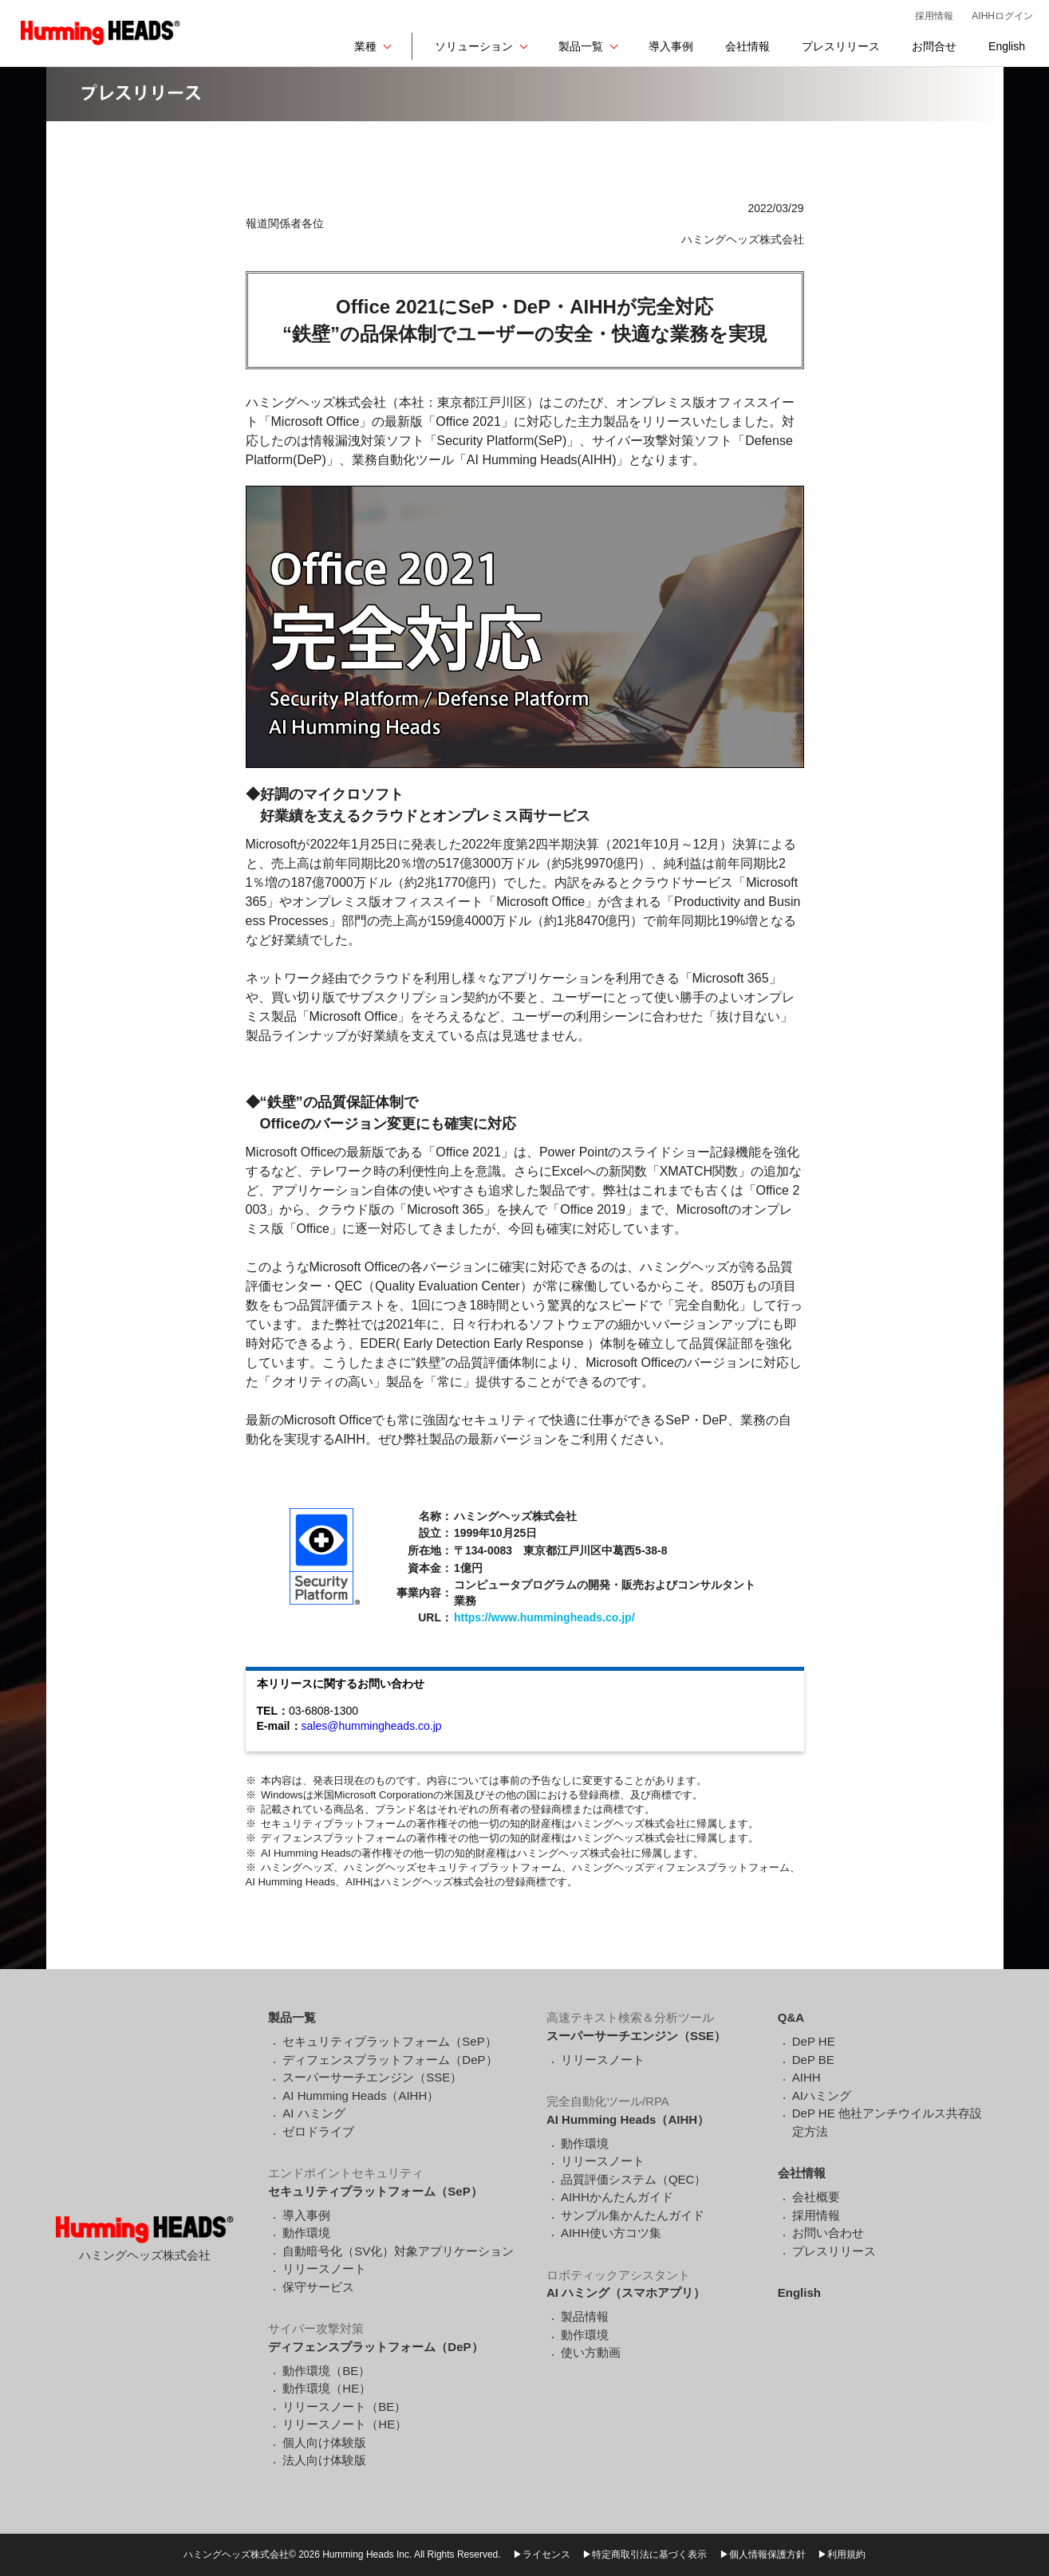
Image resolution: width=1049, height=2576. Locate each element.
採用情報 (934, 16)
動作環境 (306, 2232)
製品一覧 (580, 46)
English (1006, 46)
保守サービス (318, 2287)
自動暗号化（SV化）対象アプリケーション (398, 2251)
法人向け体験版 (324, 2460)
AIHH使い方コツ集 (611, 2232)
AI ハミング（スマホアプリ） (625, 2292)
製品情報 (585, 2316)
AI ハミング (313, 2113)
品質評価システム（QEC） (634, 2179)
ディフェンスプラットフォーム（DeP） (389, 2059)
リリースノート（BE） (344, 2406)
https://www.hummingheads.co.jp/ (544, 1617)
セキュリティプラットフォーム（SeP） (389, 2041)
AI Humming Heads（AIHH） (360, 2095)
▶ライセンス (541, 2554)
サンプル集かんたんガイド (632, 2215)
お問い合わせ (828, 2232)
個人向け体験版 (324, 2442)
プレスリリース (841, 46)
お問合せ (934, 46)
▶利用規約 (842, 2554)
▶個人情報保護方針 (763, 2554)
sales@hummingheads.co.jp (372, 1725)
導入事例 (671, 46)
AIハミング (821, 2095)
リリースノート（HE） (344, 2424)
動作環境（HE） (326, 2388)
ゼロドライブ (318, 2131)
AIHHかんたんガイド (617, 2197)
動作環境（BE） (326, 2370)
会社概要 (816, 2197)
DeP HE (813, 2041)
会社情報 (747, 46)
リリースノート (324, 2268)
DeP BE (813, 2059)
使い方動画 (591, 2352)
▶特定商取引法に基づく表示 (644, 2554)
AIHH (806, 2077)
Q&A (791, 2017)
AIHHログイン (1002, 16)
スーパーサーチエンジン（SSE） (372, 2077)
